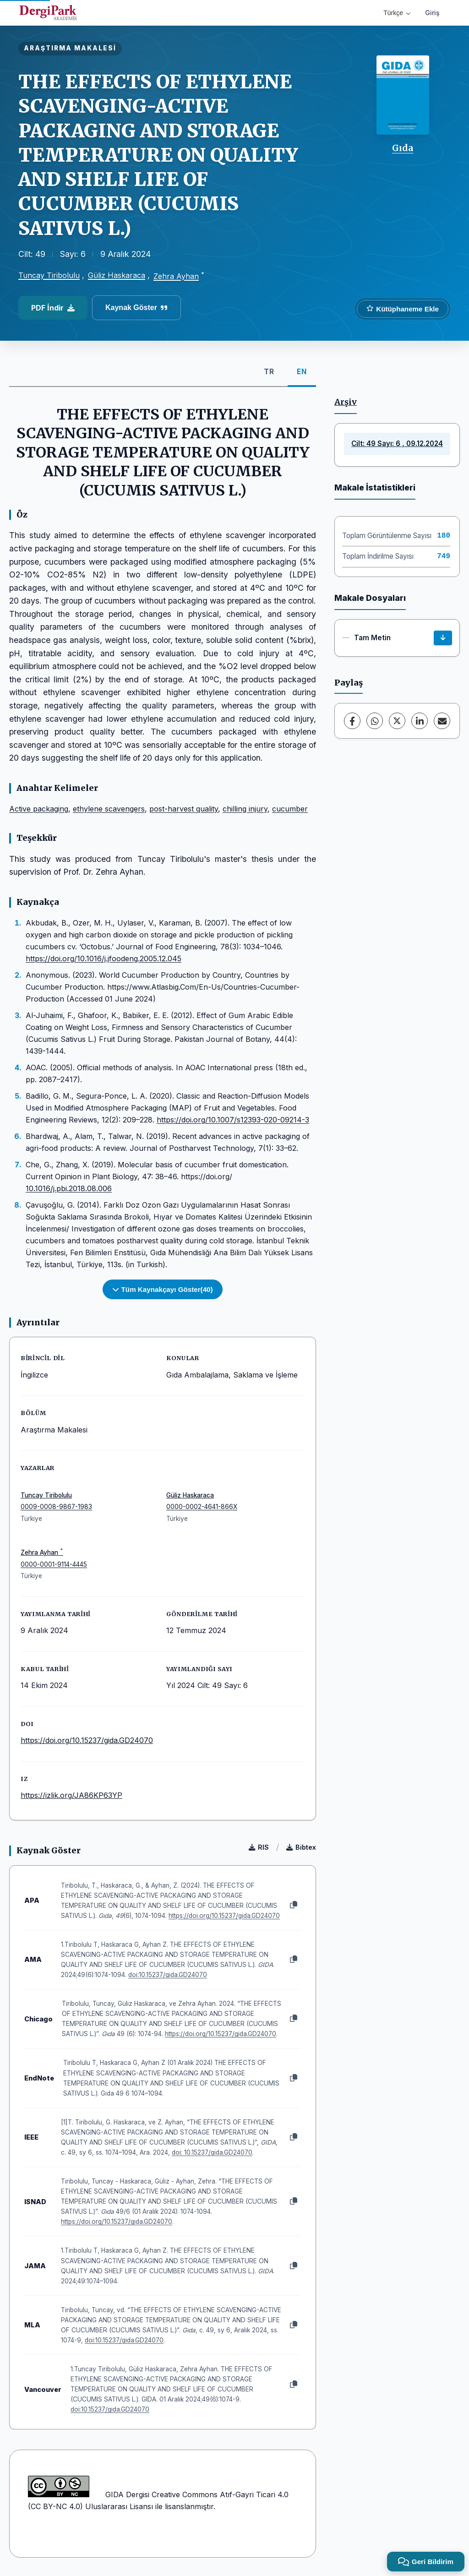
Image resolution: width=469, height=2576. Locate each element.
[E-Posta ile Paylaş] (442, 721)
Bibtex (301, 1847)
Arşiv (345, 402)
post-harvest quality (183, 808)
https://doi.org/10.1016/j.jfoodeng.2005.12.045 (103, 958)
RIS (259, 1847)
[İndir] (443, 638)
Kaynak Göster (136, 307)
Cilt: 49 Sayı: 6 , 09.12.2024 (397, 443)
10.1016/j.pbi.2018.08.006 (69, 1188)
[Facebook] (352, 721)
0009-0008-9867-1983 (56, 1506)
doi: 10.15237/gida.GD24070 (212, 2152)
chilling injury (245, 808)
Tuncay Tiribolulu (49, 275)
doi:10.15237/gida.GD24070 (167, 1974)
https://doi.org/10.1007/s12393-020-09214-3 (233, 1119)
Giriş (432, 12)
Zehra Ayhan (176, 276)
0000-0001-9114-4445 (54, 1564)
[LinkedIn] (419, 721)
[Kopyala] (293, 1905)
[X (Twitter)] (397, 721)
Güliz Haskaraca (116, 275)
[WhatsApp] (374, 721)
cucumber (290, 808)
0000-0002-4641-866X (201, 1506)
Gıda (403, 147)
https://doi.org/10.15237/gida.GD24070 (87, 1740)
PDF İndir (53, 307)
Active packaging (38, 808)
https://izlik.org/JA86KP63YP (71, 1795)
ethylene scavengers (109, 808)
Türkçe (396, 12)
